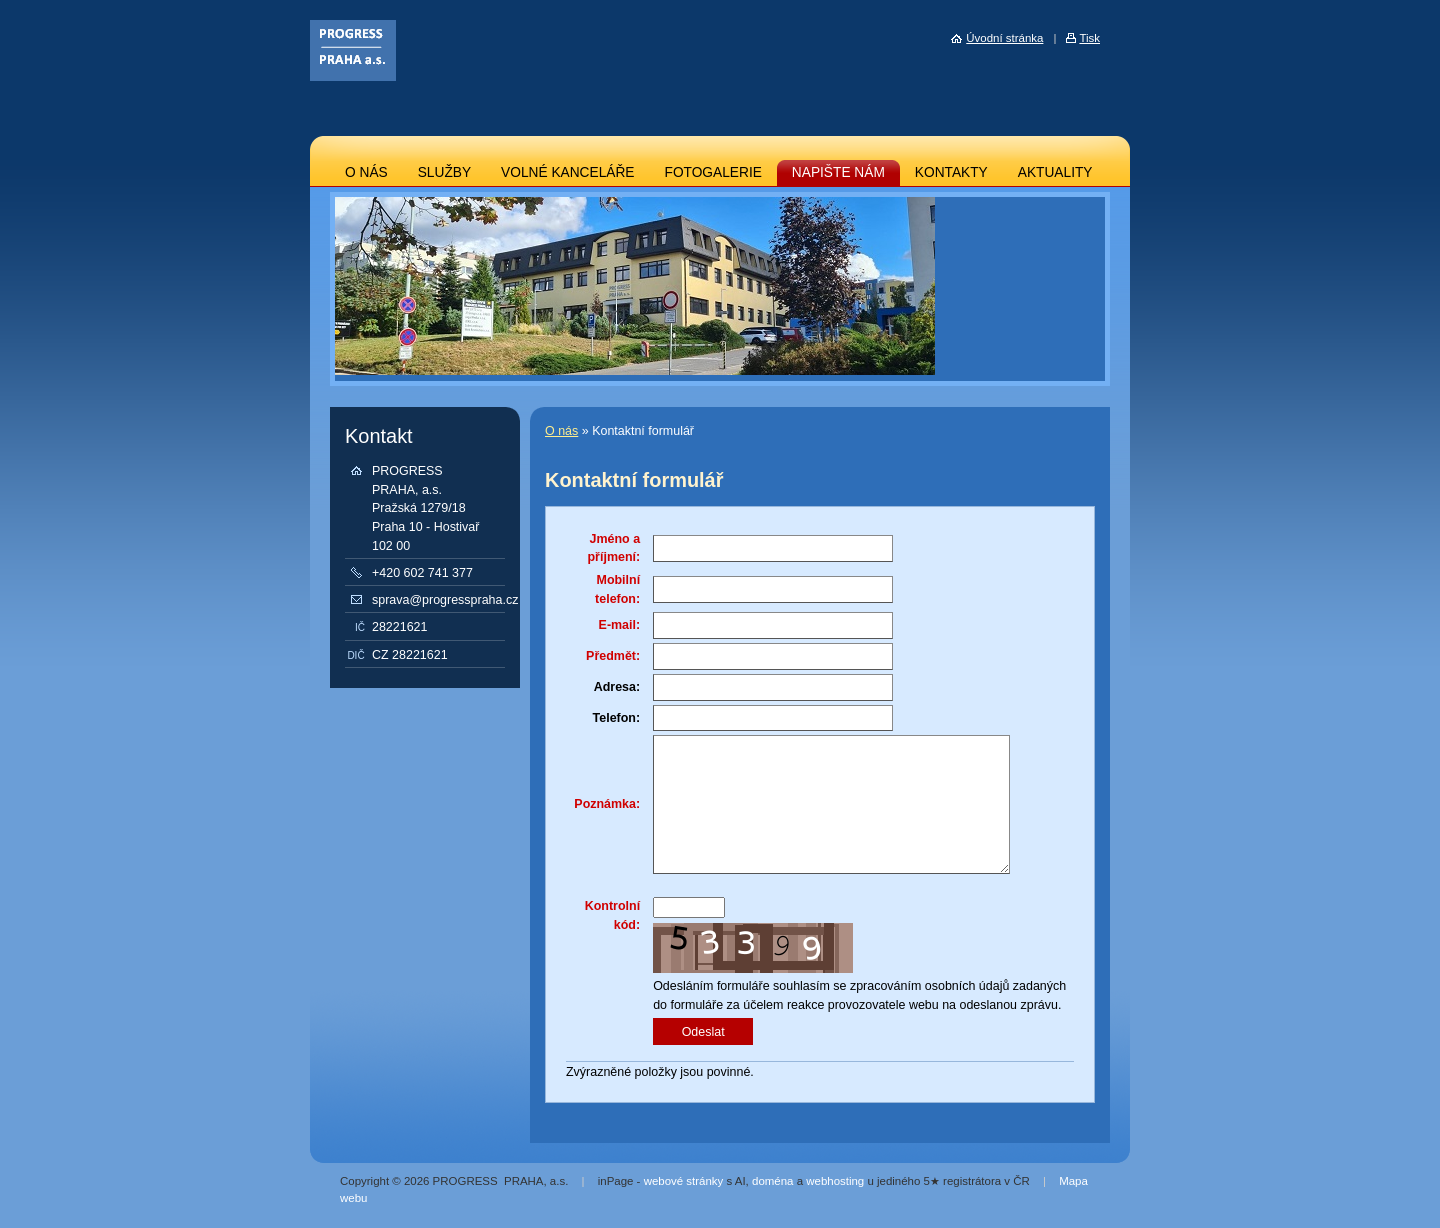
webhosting (835, 1181)
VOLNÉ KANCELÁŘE (567, 172)
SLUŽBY (444, 172)
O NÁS (366, 172)
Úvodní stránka (1004, 38)
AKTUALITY (1055, 172)
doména (772, 1181)
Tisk (1089, 38)
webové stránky (684, 1181)
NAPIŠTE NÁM (838, 172)
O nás (561, 431)
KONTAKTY (951, 172)
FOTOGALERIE (713, 172)
